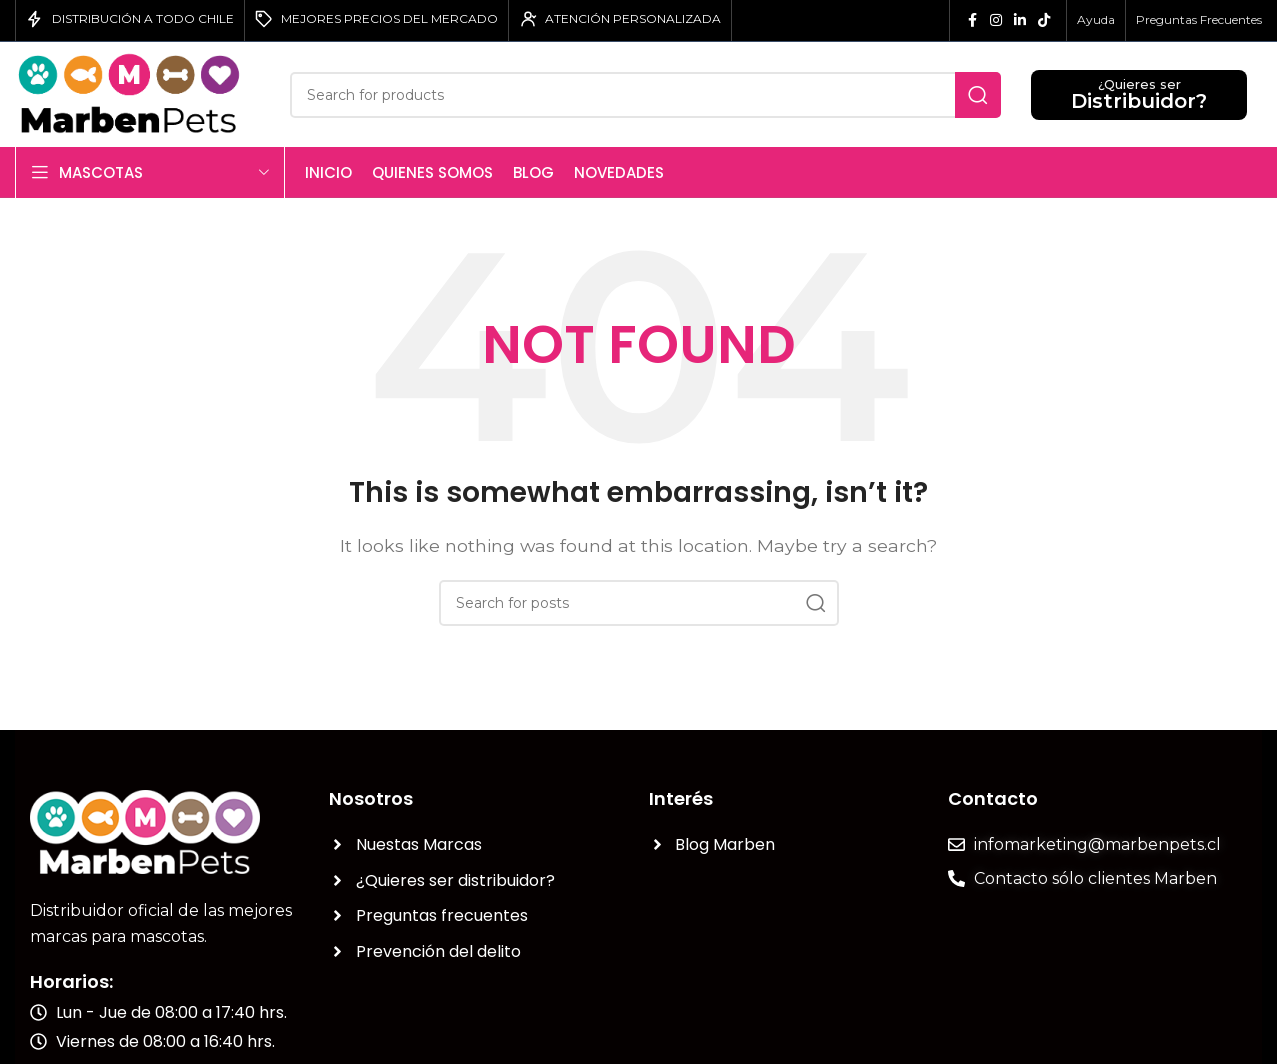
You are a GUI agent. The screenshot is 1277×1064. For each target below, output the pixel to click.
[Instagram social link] (996, 20)
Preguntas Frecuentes (1199, 19)
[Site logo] (137, 93)
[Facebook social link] (972, 20)
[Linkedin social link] (1020, 20)
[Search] (645, 95)
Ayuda (1096, 19)
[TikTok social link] (1044, 20)
